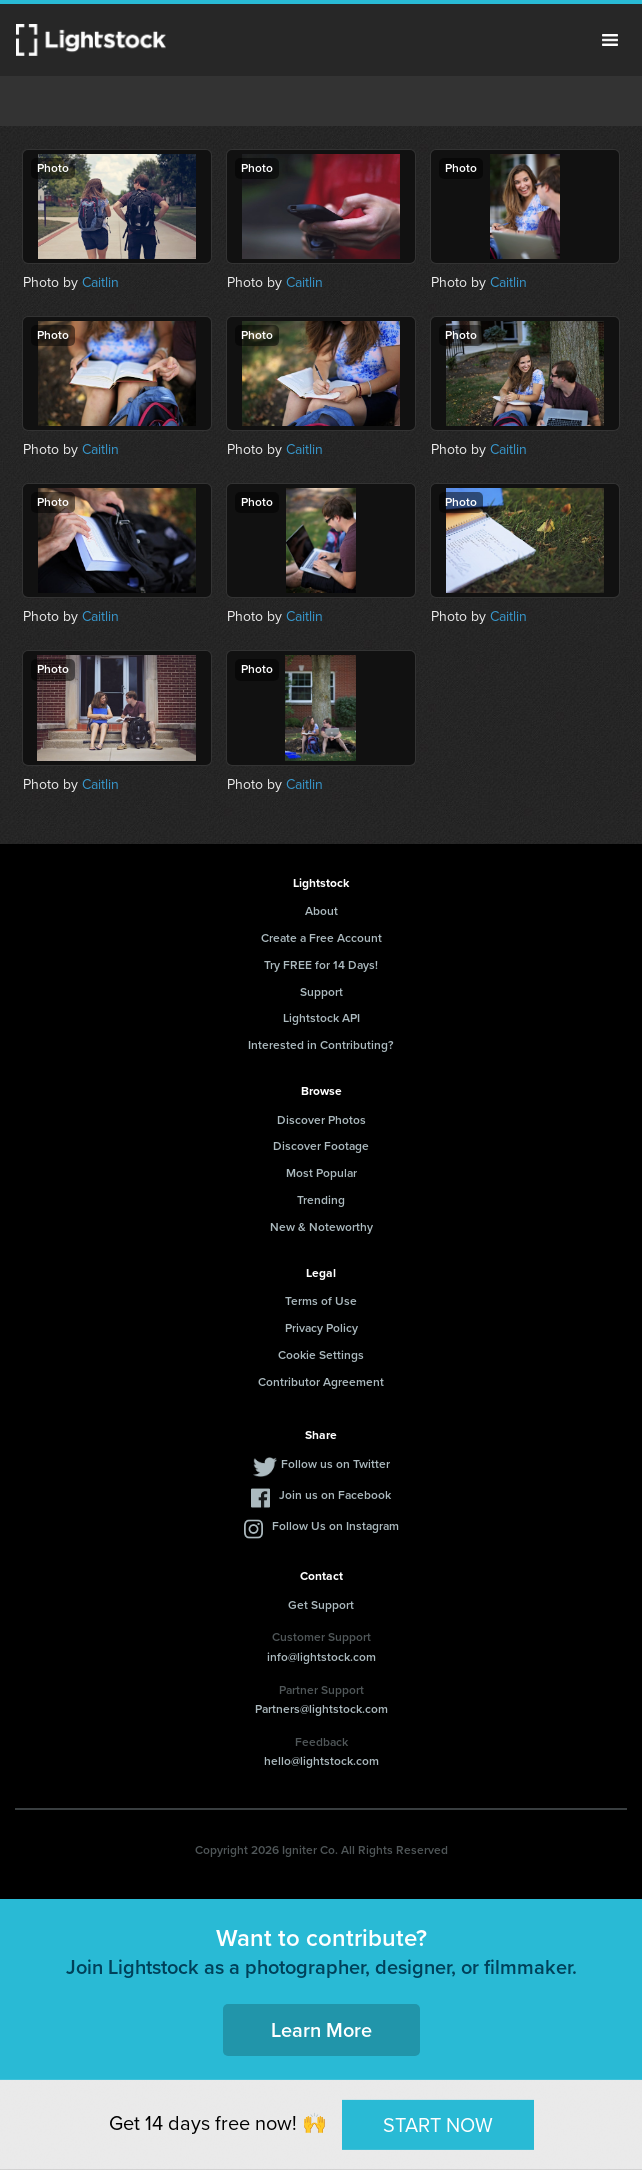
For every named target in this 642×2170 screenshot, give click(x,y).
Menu (610, 40)
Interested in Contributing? (321, 1045)
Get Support (321, 1605)
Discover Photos (321, 1120)
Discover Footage (321, 1146)
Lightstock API (321, 1018)
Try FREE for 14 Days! (321, 965)
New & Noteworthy (321, 1227)
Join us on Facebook (335, 1495)
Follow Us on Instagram (335, 1526)
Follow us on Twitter (335, 1464)
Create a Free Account (321, 938)
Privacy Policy (321, 1328)
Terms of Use (321, 1301)
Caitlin (100, 282)
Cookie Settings (321, 1355)
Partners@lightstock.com (321, 1709)
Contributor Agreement (321, 1382)
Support (321, 992)
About (321, 911)
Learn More (321, 2030)
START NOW (438, 2124)
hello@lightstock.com (321, 1761)
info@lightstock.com (321, 1657)
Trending (321, 1200)
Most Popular (321, 1173)
